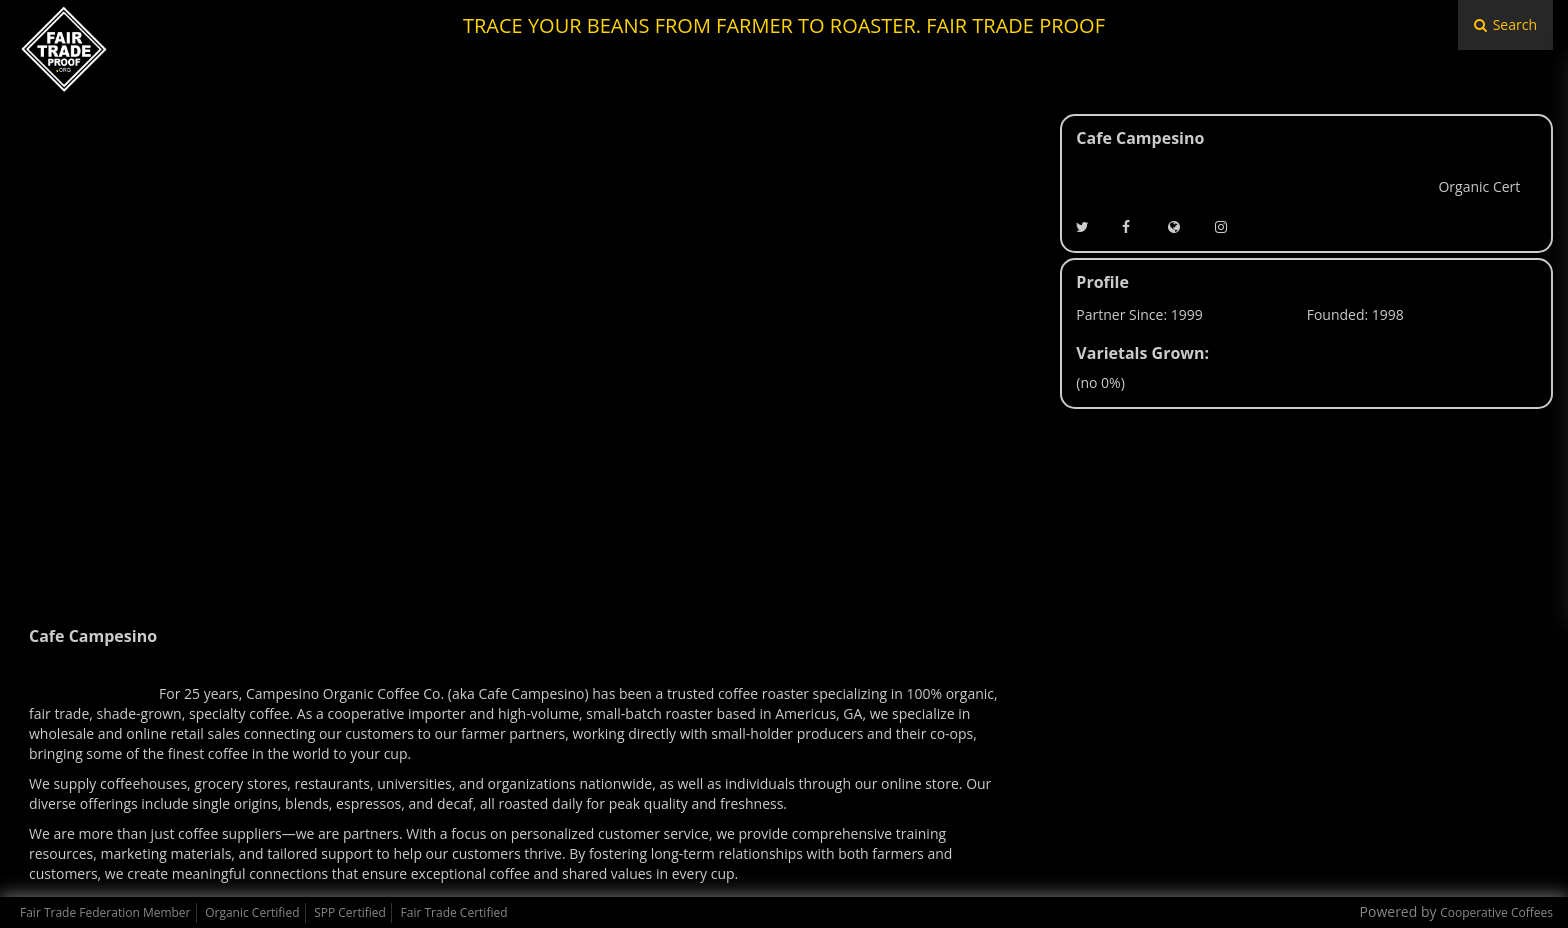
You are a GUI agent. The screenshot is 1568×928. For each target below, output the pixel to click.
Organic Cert (1479, 186)
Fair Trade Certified (454, 912)
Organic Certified (252, 912)
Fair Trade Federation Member (105, 912)
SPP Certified (350, 912)
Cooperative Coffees (1496, 912)
